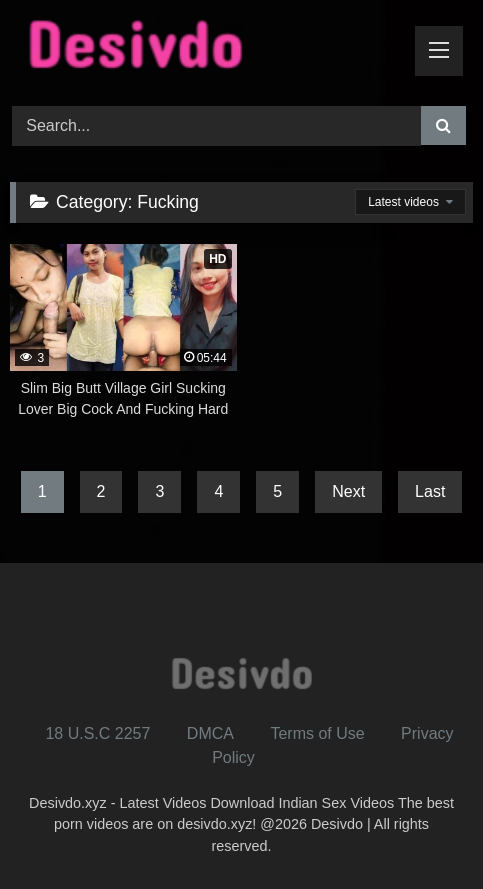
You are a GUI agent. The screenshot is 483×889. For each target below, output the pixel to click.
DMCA (210, 733)
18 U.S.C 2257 (97, 733)
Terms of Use (317, 733)
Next (348, 491)
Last (430, 491)
